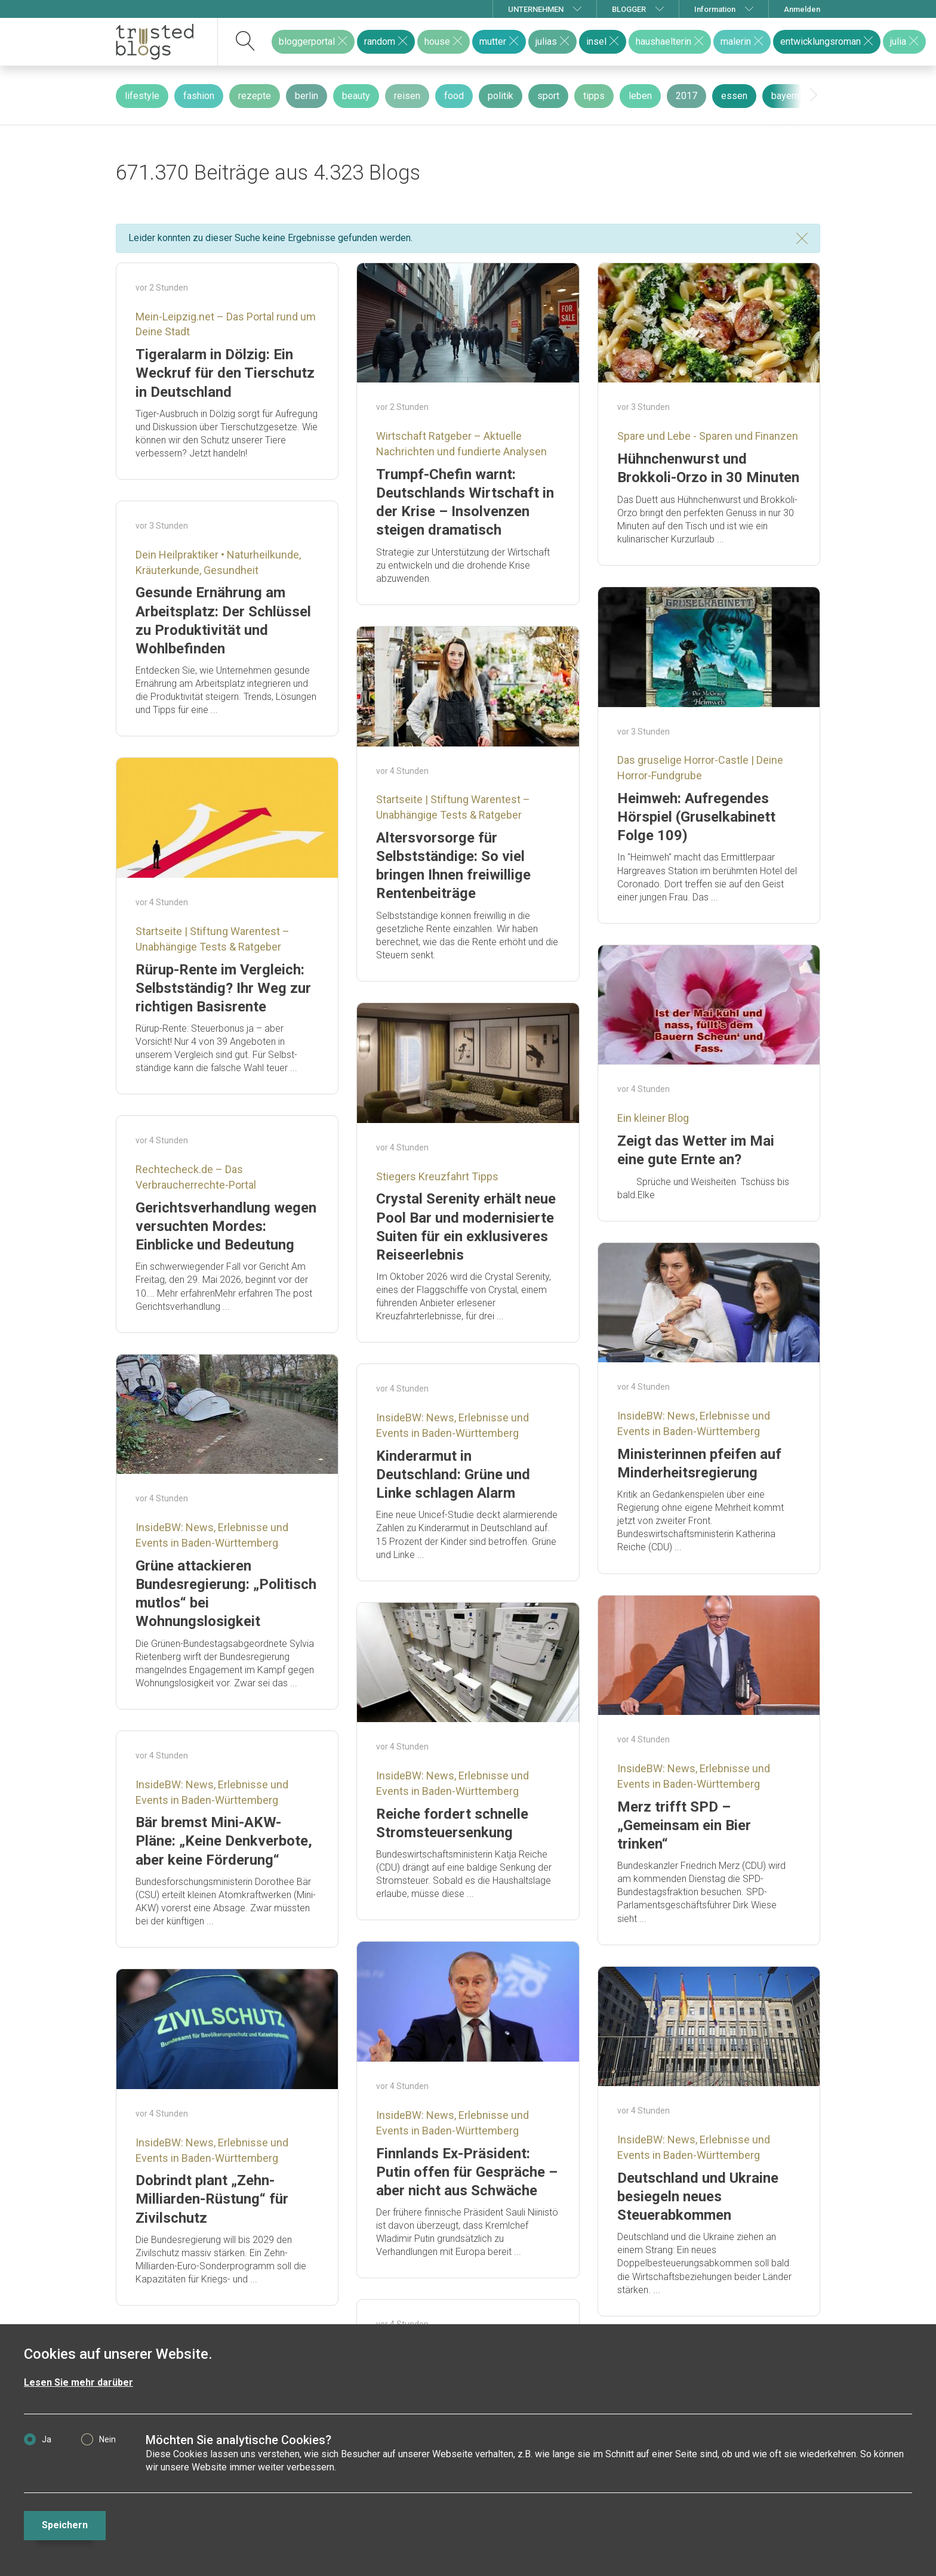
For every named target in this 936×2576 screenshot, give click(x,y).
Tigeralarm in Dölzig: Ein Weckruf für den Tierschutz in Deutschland (225, 373)
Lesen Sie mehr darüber (78, 2382)
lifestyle (142, 95)
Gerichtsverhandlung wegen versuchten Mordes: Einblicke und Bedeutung (226, 1226)
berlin (306, 95)
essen (734, 95)
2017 (686, 95)
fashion (198, 95)
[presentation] (813, 95)
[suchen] (245, 42)
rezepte (254, 95)
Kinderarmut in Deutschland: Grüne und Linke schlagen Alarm (453, 1474)
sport (548, 95)
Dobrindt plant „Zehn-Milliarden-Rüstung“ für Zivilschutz (212, 2199)
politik (500, 95)
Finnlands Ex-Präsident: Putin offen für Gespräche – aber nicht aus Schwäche (467, 2172)
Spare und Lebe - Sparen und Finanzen (707, 436)
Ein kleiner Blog (653, 1118)
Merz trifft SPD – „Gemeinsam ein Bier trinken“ (684, 1825)
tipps (594, 95)
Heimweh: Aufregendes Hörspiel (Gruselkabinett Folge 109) (696, 817)
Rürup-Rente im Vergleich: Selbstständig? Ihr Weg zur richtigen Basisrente (223, 988)
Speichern (65, 2525)
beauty (356, 95)
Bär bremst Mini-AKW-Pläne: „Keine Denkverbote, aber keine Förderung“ (224, 1841)
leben (640, 95)
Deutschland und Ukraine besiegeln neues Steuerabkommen (697, 2196)
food (454, 95)
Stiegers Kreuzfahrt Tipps (437, 1176)
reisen (407, 95)
